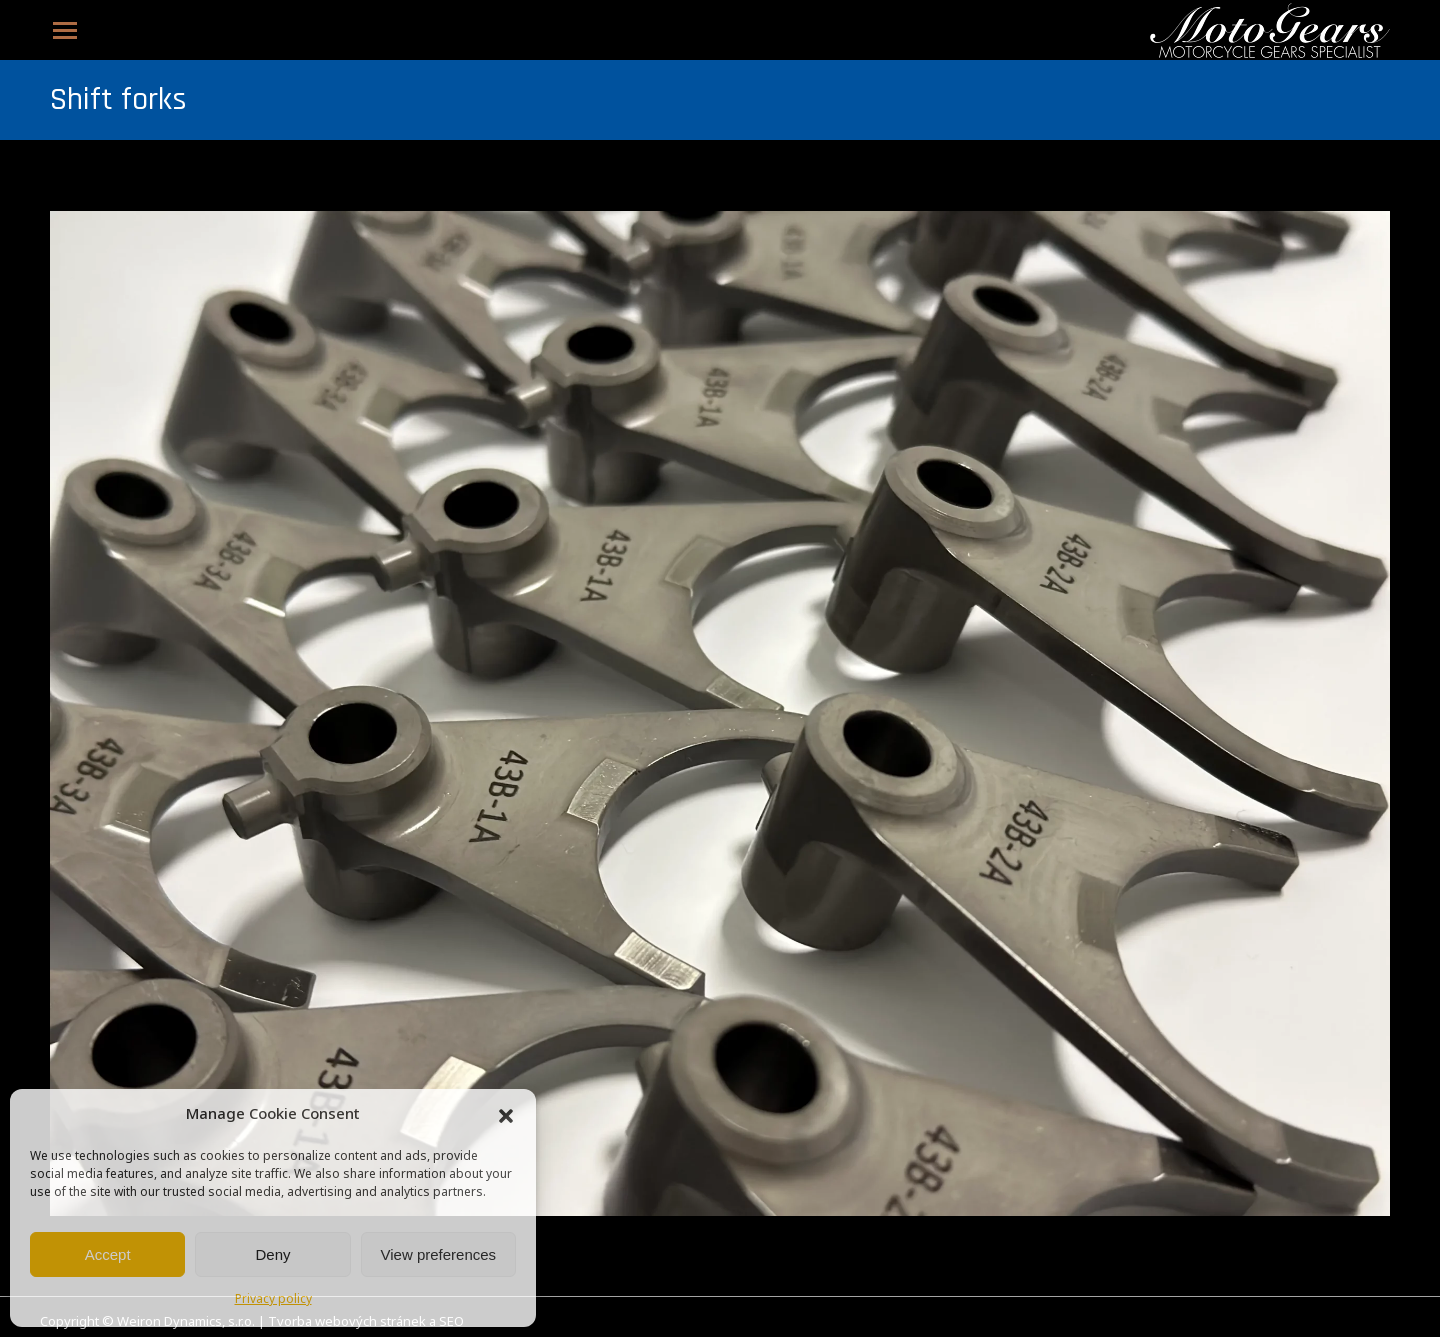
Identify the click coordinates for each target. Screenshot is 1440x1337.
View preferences (439, 1254)
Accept (108, 1254)
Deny (272, 1254)
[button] (506, 1116)
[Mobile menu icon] (65, 30)
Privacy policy (273, 1300)
